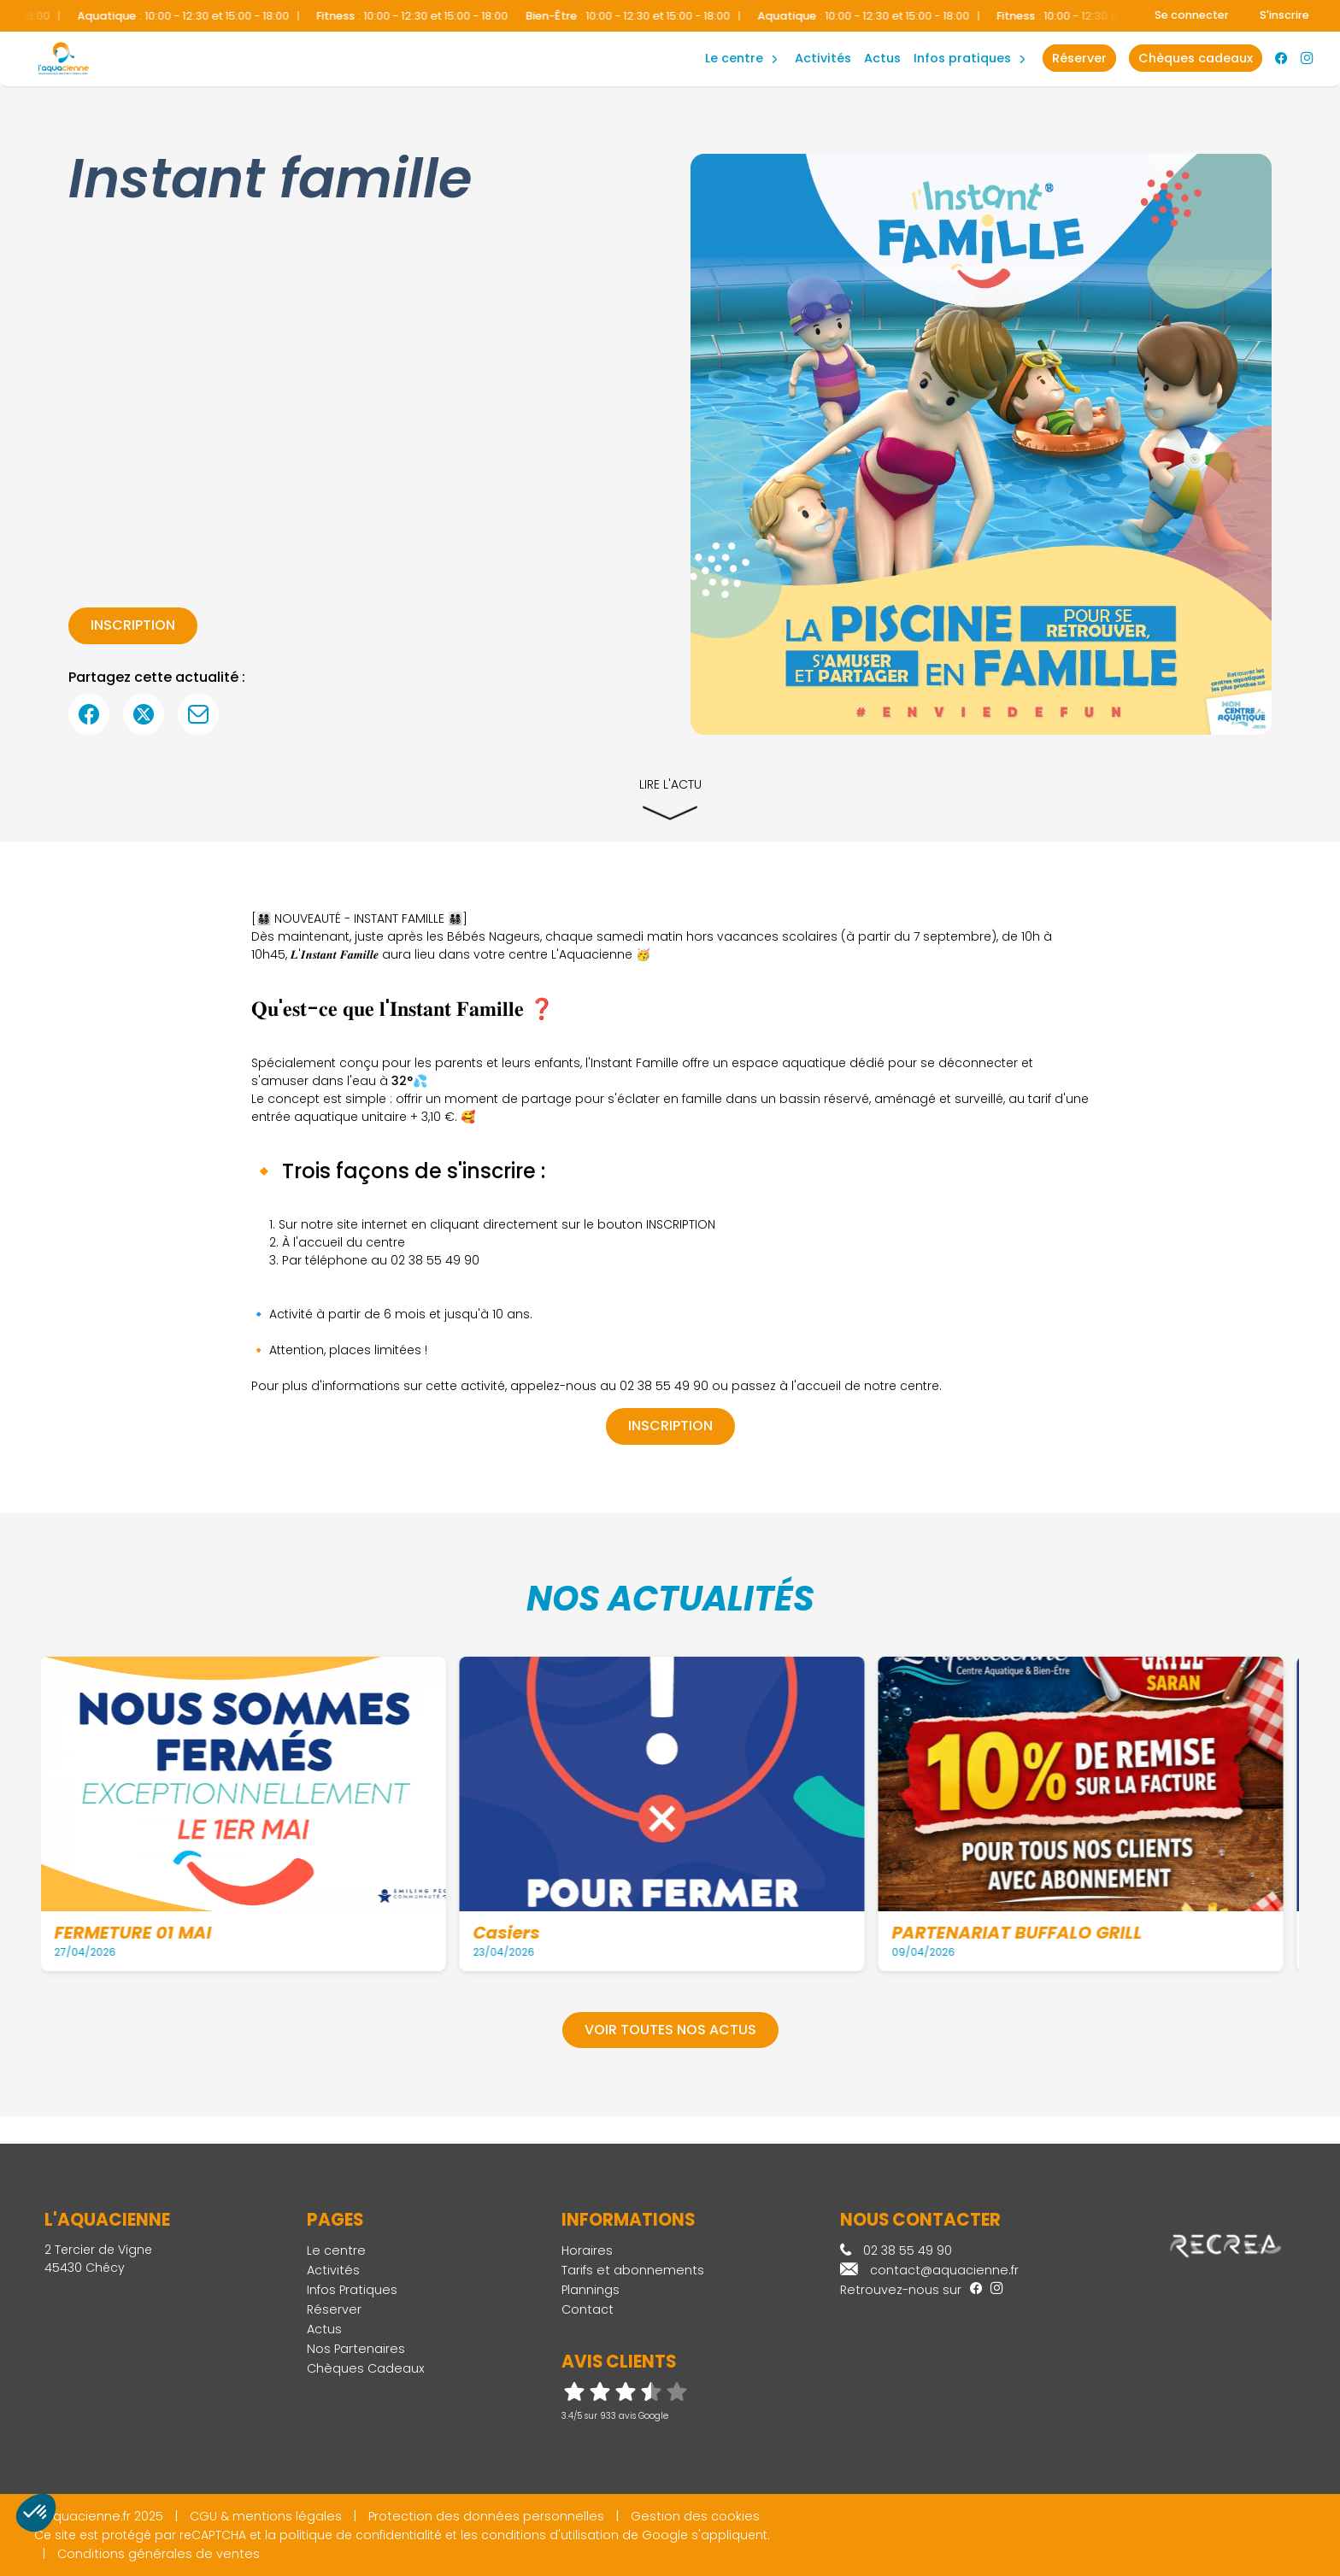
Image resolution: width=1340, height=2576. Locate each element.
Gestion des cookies (695, 2516)
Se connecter (1192, 15)
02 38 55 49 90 (896, 2250)
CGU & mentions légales (266, 2516)
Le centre (336, 2250)
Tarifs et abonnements (632, 2270)
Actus (882, 58)
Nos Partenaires (356, 2348)
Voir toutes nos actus (670, 2029)
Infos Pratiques (962, 58)
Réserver (334, 2309)
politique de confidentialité (360, 2535)
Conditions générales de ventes (158, 2553)
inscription (133, 625)
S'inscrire (1284, 15)
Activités (823, 58)
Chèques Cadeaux (366, 2368)
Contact (587, 2309)
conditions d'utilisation (550, 2535)
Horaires (587, 2250)
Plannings (590, 2289)
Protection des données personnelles (486, 2516)
